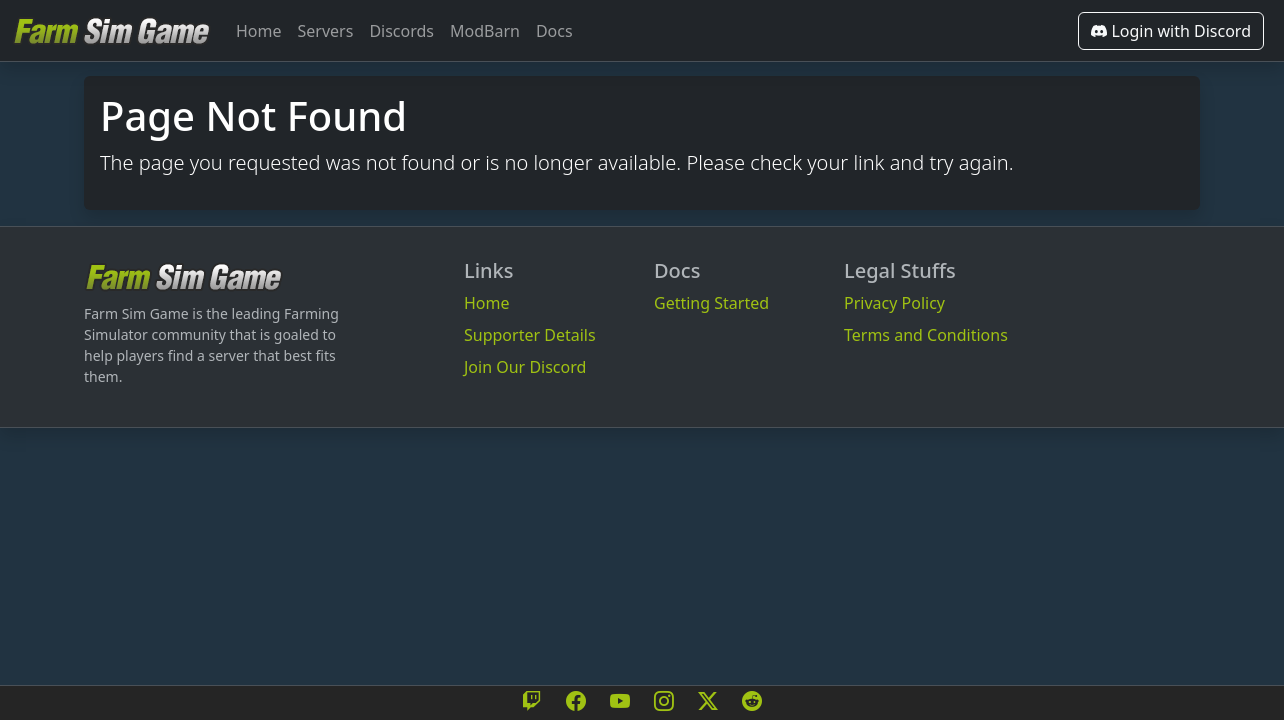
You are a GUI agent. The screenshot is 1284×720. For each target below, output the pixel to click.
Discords (401, 31)
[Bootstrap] (184, 276)
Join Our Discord (525, 367)
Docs (554, 31)
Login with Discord (1171, 31)
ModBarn (485, 31)
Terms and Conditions (926, 335)
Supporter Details (530, 335)
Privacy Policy (894, 303)
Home (259, 31)
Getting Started (711, 303)
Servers (326, 31)
